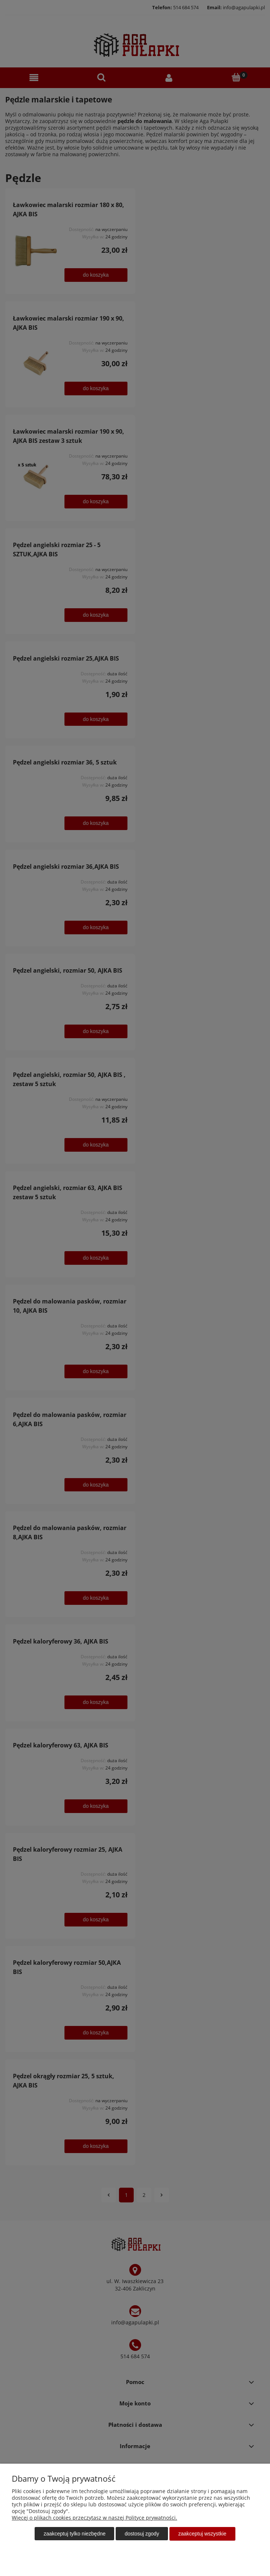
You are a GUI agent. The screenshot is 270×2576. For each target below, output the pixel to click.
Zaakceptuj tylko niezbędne (74, 2534)
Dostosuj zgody (142, 2534)
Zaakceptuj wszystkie (202, 2534)
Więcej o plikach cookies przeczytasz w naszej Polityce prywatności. (94, 2517)
